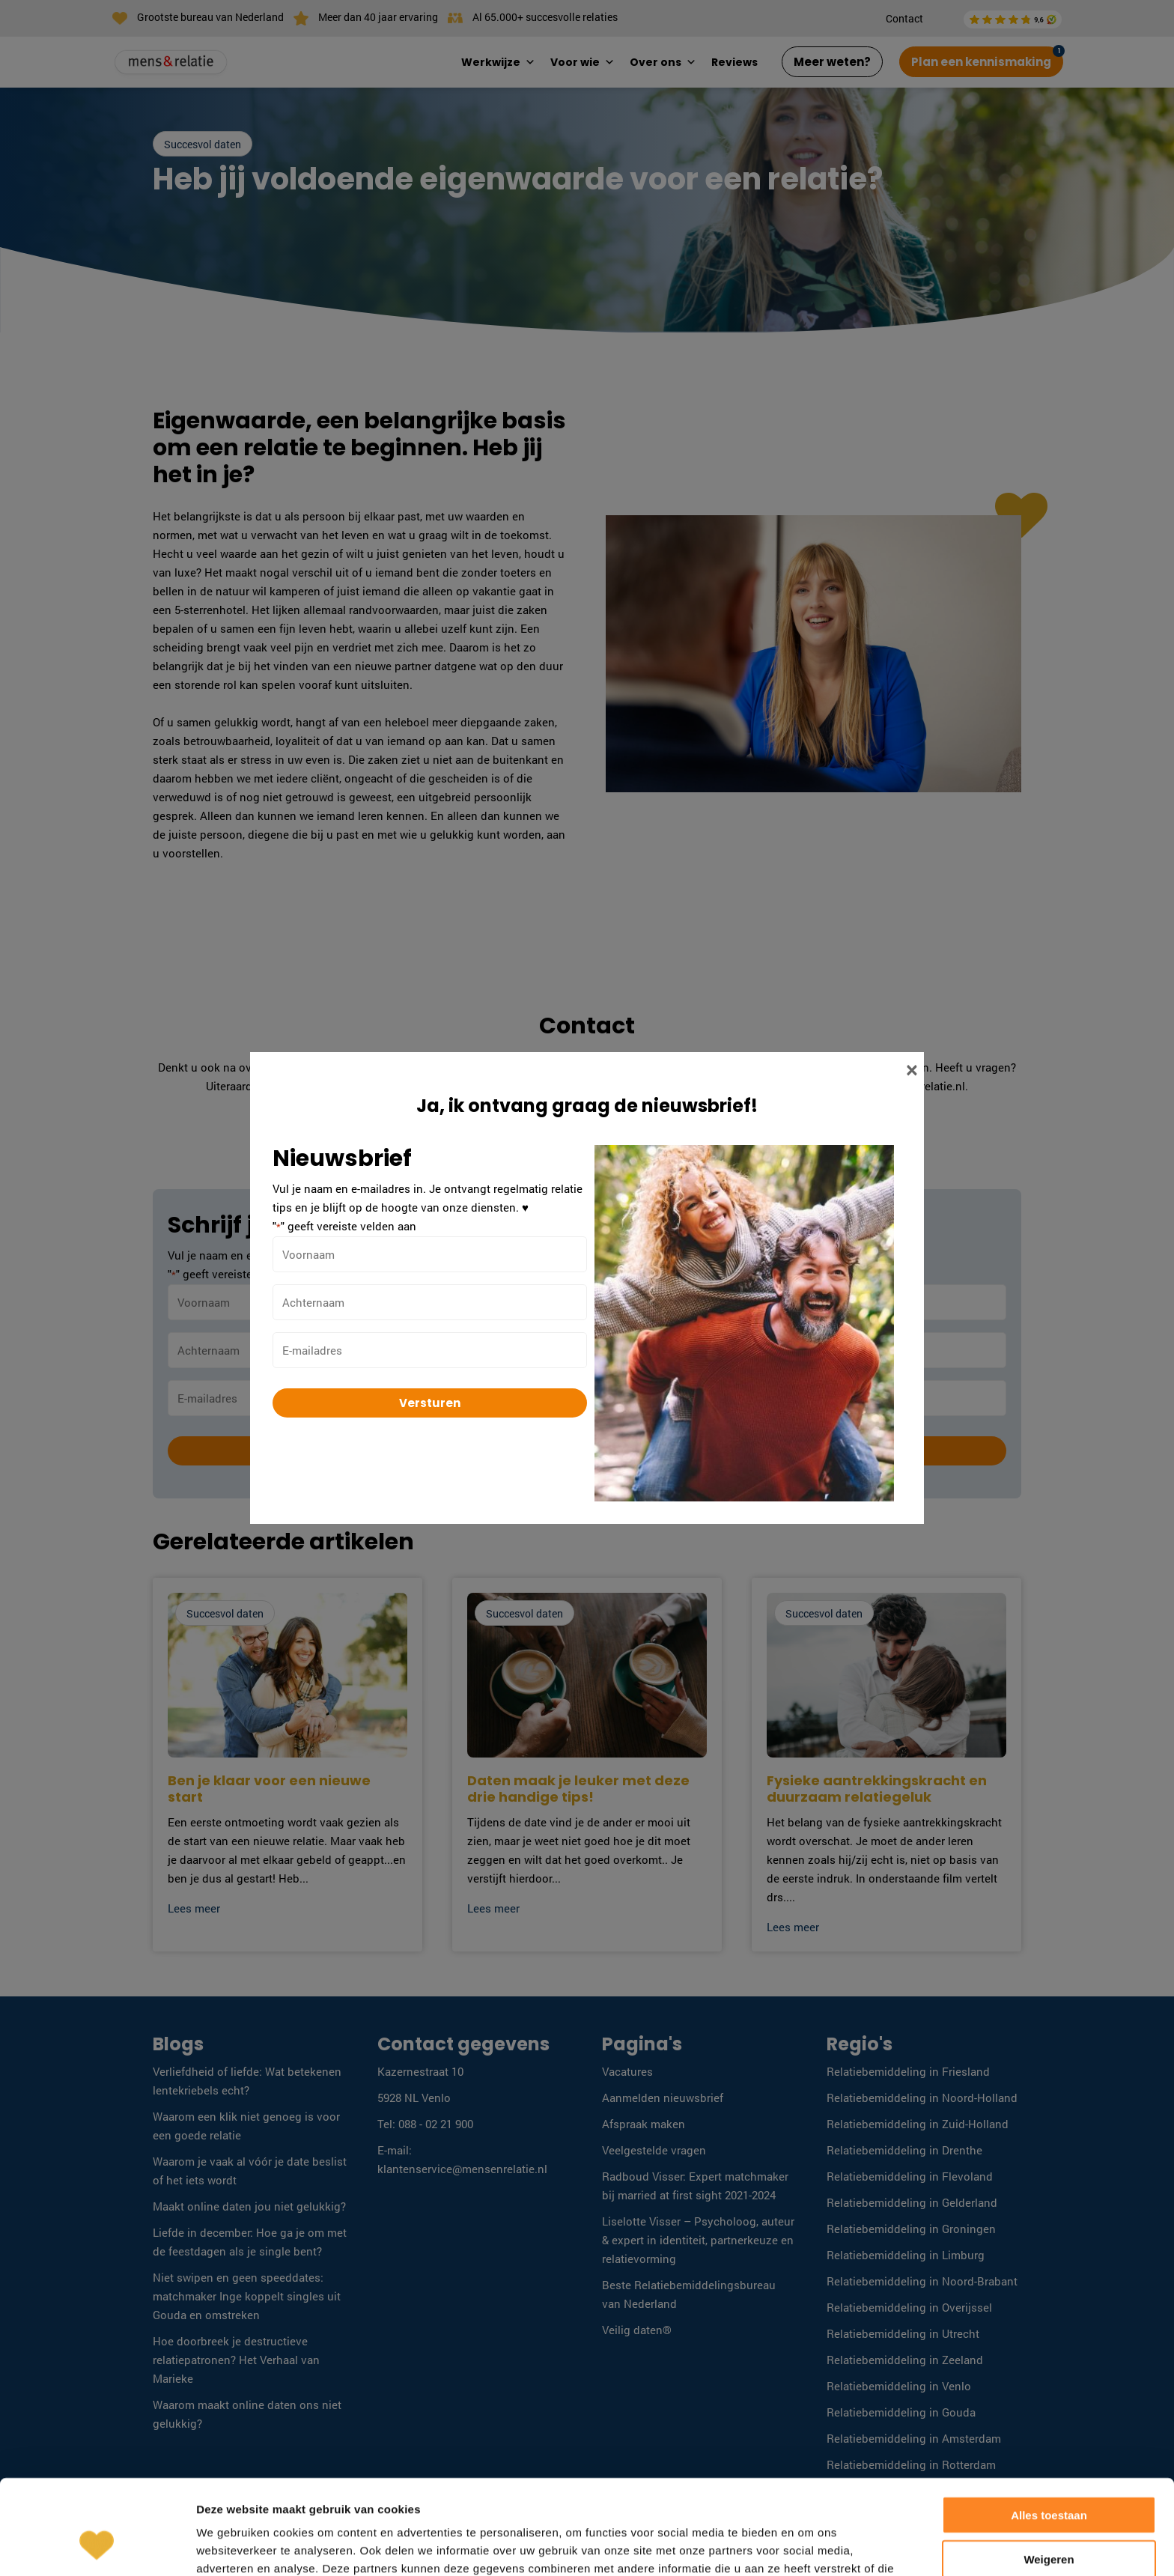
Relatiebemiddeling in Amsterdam (914, 2438)
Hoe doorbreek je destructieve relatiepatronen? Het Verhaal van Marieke (236, 2359)
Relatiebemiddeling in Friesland (908, 2071)
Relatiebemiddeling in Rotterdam (911, 2464)
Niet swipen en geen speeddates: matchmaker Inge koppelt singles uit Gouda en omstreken (247, 2296)
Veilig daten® (637, 2329)
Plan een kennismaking (981, 62)
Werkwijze (498, 62)
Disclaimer (912, 2543)
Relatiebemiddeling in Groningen (911, 2228)
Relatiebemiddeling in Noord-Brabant (922, 2280)
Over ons (663, 62)
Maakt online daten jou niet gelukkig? (249, 2206)
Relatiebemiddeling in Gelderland (912, 2202)
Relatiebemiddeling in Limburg (906, 2254)
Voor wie (582, 62)
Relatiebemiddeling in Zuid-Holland (918, 2123)
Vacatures (627, 2071)
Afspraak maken (643, 2123)
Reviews (734, 62)
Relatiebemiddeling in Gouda (901, 2412)
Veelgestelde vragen (654, 2149)
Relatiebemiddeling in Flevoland (910, 2176)
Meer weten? (832, 62)
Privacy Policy (984, 2543)
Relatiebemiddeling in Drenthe (904, 2149)
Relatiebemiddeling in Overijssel (909, 2307)
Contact (904, 18)
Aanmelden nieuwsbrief (662, 2097)
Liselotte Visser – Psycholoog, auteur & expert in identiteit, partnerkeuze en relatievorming (698, 2240)
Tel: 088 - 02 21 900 (425, 2123)
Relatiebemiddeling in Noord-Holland (922, 2097)
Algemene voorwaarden (815, 2543)
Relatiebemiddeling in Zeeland (905, 2359)
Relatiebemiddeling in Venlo (899, 2385)
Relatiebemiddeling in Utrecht (903, 2333)
